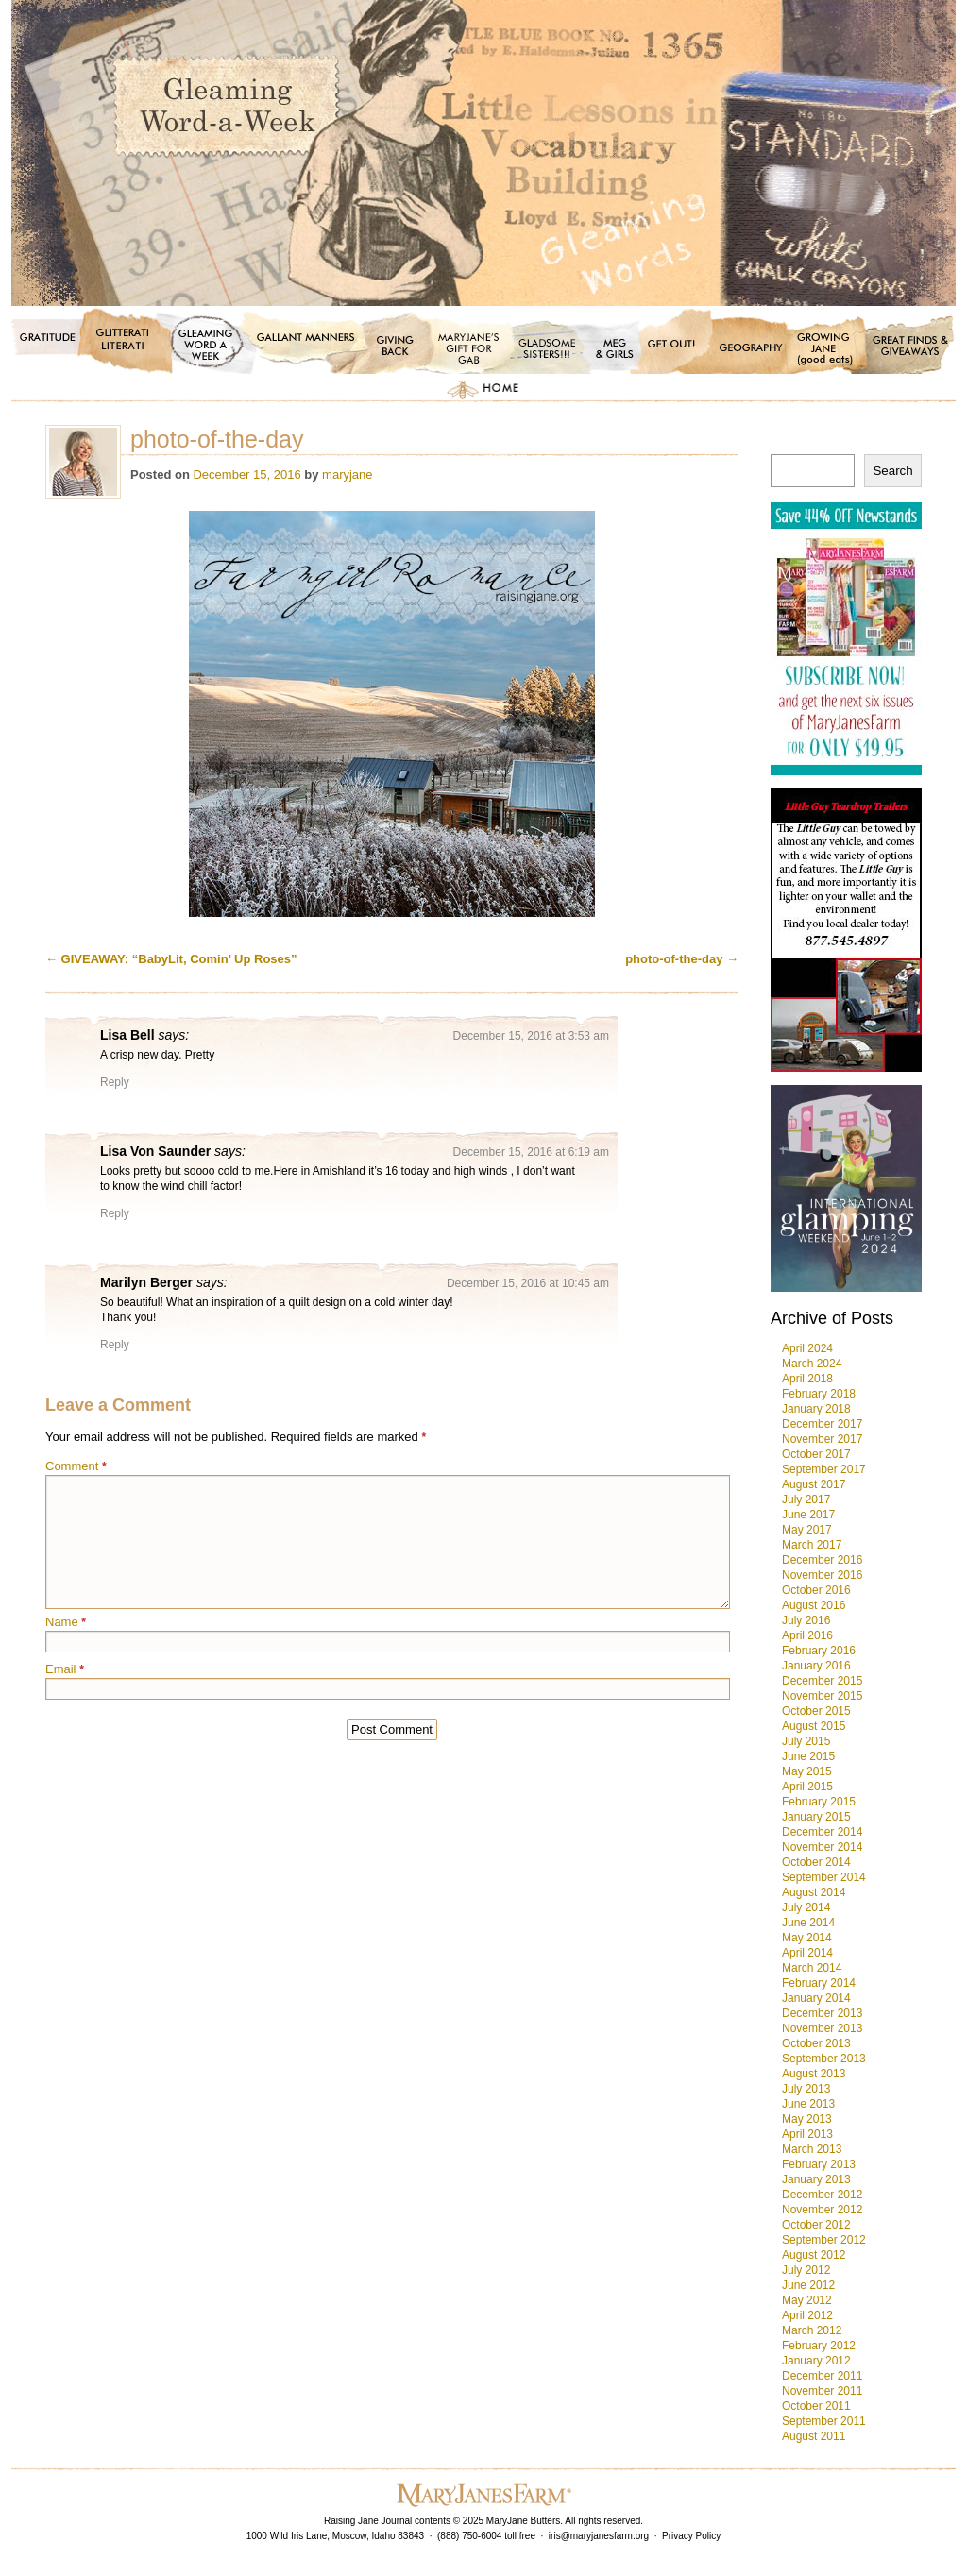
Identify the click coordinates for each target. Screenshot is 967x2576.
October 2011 (816, 2406)
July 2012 (806, 2270)
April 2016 (807, 1635)
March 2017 (811, 1544)
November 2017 (822, 1439)
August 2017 (813, 1484)
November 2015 (822, 1696)
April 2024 (807, 1348)
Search (892, 471)
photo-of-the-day (681, 959)
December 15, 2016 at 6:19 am (531, 1152)
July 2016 (806, 1620)
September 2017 (824, 1469)
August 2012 (813, 2255)
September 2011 (824, 2421)
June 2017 (808, 1514)
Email (64, 1669)
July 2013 (806, 2088)
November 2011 (822, 2391)
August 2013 (813, 2073)
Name (65, 1622)
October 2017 (816, 1454)
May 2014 (807, 1937)
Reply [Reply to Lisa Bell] (114, 1082)
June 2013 (808, 2103)
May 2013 (807, 2119)
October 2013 (816, 2043)
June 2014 (808, 1922)
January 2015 (816, 1816)
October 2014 (816, 1862)
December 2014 (822, 1832)
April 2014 (807, 1952)
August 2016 (813, 1605)
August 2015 (813, 1726)
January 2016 (816, 1665)
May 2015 (807, 1771)
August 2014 (813, 1892)
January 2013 (816, 2179)
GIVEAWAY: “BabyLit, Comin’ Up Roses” (171, 959)
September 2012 (824, 2239)
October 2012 (816, 2224)
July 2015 (806, 1741)
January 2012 (816, 2360)
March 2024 (811, 1363)
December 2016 (822, 1560)
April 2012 (807, 2315)
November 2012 (822, 2209)
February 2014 (819, 1983)
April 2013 (807, 2134)
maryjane (347, 474)
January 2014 (816, 1998)
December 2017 (822, 1424)
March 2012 (811, 2330)
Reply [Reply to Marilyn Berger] (114, 1344)
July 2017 (806, 1499)
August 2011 (813, 2436)
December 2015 (822, 1680)
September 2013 (824, 2058)
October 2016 (816, 1590)
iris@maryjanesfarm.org (599, 2536)
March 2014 (811, 1967)
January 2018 (816, 1408)
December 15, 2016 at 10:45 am (528, 1283)
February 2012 (819, 2345)
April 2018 (807, 1378)
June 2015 (808, 1756)
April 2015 (807, 1786)
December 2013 (822, 2013)
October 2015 (816, 1711)
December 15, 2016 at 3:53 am (531, 1035)
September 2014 (824, 1877)
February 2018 (819, 1393)
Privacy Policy (691, 2536)
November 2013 (822, 2028)
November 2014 (822, 1847)
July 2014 (806, 1907)
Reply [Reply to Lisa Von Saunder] (114, 1213)
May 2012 (807, 2300)
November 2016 (822, 1575)
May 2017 (807, 1529)
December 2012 (822, 2194)
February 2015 (819, 1801)
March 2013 (811, 2149)
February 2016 (819, 1650)
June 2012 (808, 2285)
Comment (76, 1466)
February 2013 (819, 2164)
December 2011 (822, 2375)
